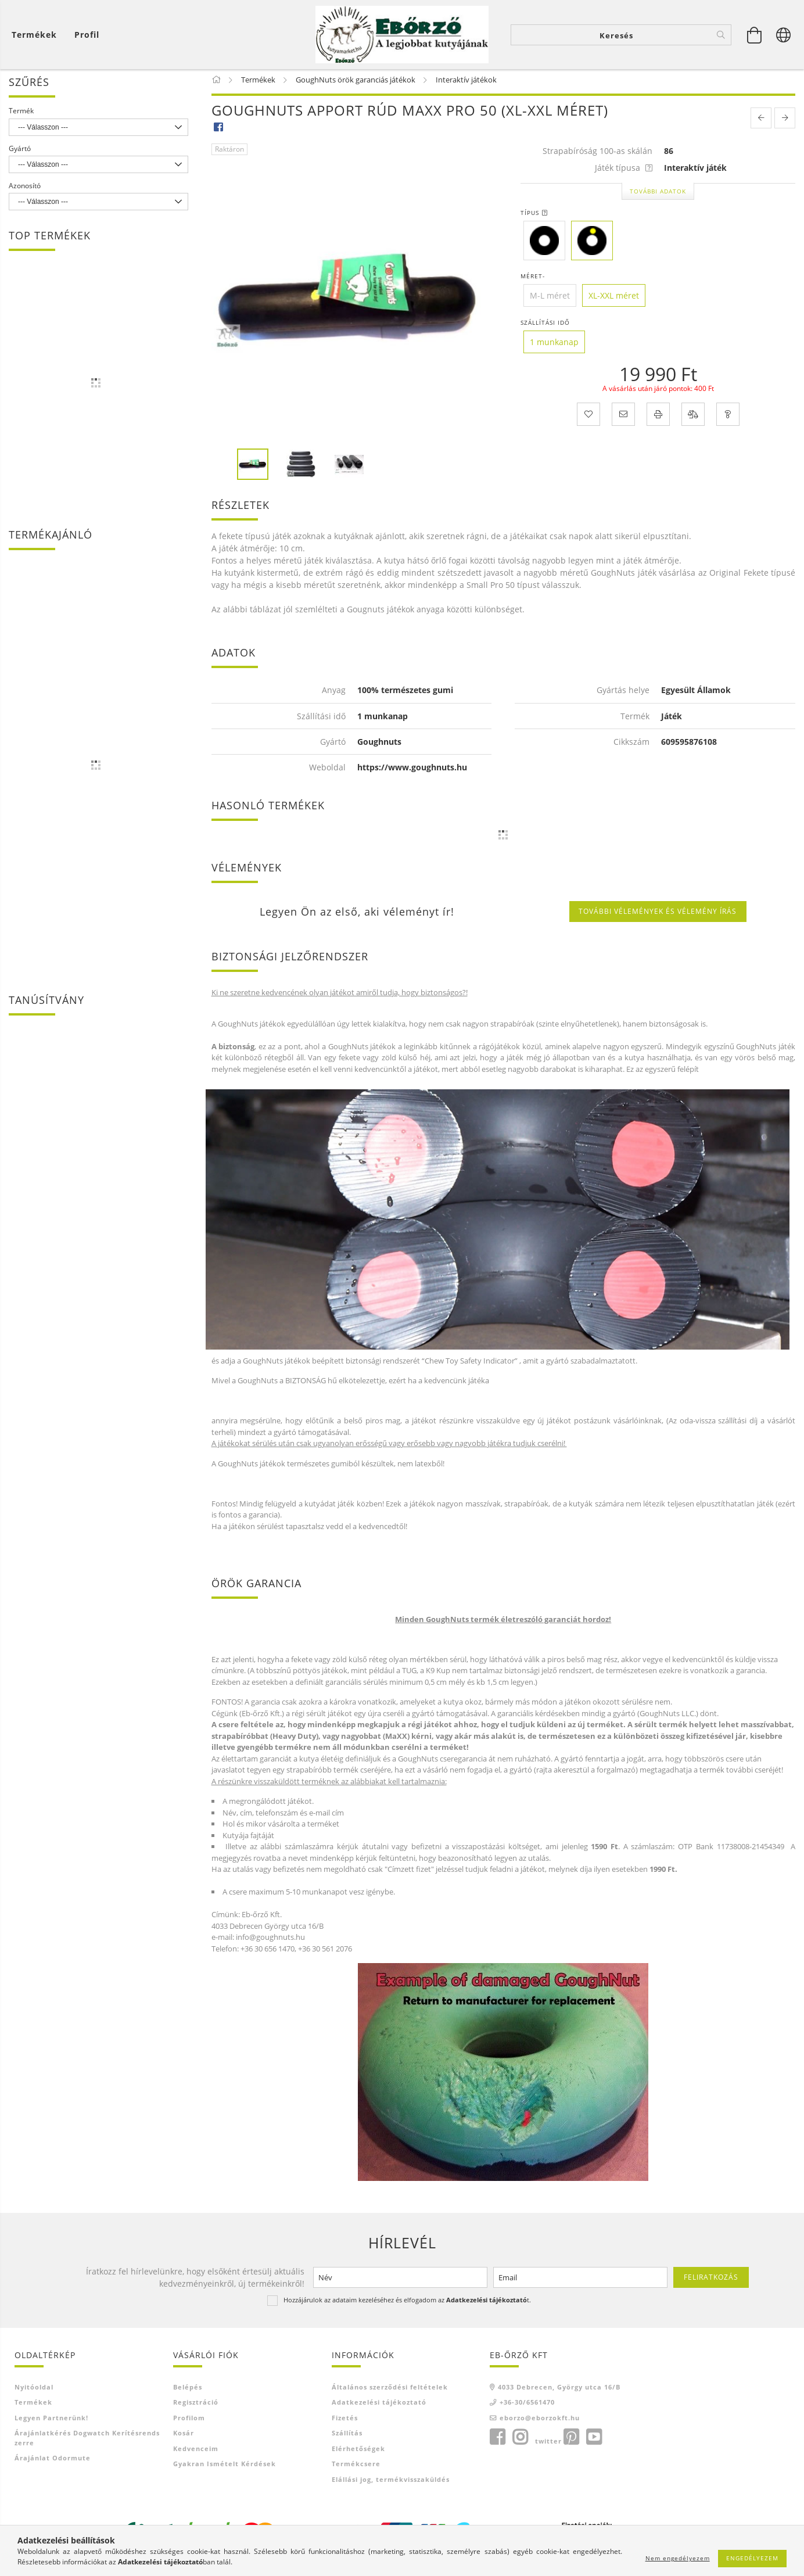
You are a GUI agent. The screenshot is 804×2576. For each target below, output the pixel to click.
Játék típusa (623, 172)
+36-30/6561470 (527, 2406)
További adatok (658, 195)
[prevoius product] (761, 122)
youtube (593, 2441)
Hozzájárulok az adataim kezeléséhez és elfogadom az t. (407, 2303)
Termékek (33, 2406)
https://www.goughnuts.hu (412, 771)
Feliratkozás (711, 2281)
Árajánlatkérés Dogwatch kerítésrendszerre (87, 2442)
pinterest (571, 2441)
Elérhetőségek (358, 2452)
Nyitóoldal (34, 2391)
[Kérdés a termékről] (728, 418)
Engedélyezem (752, 2558)
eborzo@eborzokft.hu (540, 2421)
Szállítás (347, 2437)
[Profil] (87, 35)
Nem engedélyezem (677, 2558)
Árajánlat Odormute (53, 2461)
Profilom (189, 2421)
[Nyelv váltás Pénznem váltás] (783, 34)
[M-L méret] (549, 299)
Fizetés (345, 2421)
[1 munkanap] (554, 346)
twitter (548, 2445)
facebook (497, 2441)
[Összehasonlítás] (693, 418)
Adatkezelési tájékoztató (379, 2406)
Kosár (183, 2437)
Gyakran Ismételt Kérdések (224, 2467)
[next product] (784, 122)
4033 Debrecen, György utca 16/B (559, 2391)
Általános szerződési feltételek (390, 2391)
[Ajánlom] (623, 418)
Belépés (187, 2391)
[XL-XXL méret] (613, 299)
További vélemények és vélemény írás (658, 915)
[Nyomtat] (658, 418)
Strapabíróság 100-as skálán (597, 155)
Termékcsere (356, 2467)
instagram (519, 2441)
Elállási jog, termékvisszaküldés (391, 2483)
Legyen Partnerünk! (51, 2421)
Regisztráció (195, 2406)
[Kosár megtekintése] (37, 35)
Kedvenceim (195, 2452)
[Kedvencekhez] (588, 418)
